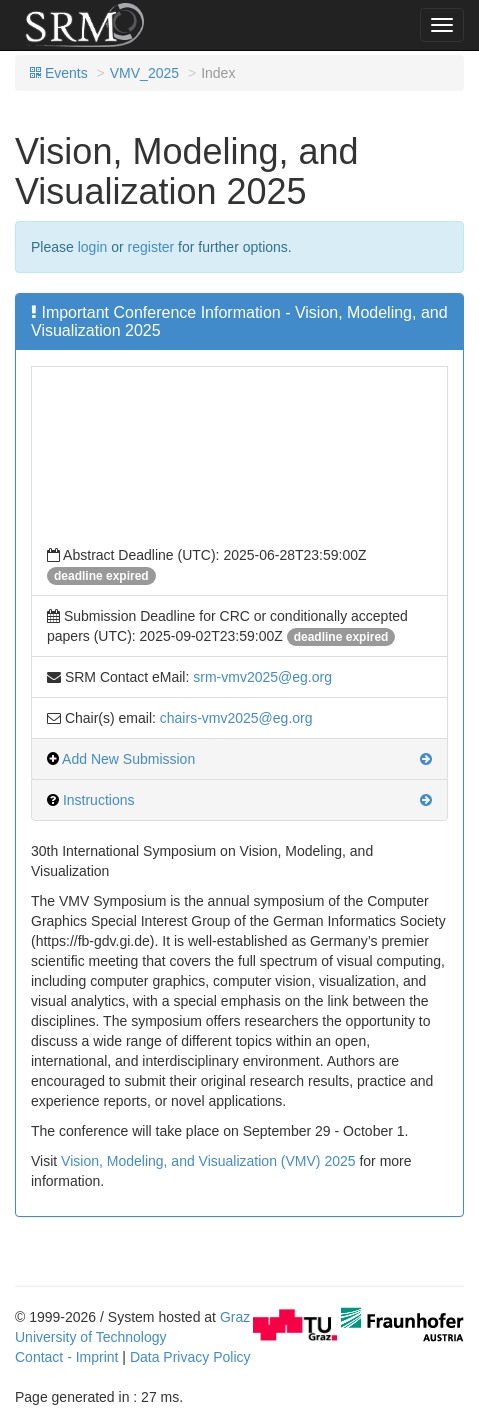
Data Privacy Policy (190, 1357)
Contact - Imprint (66, 1357)
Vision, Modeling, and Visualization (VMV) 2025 (208, 1161)
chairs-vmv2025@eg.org (236, 718)
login (93, 247)
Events (59, 73)
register (151, 247)
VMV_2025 (144, 73)
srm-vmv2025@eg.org (262, 677)
